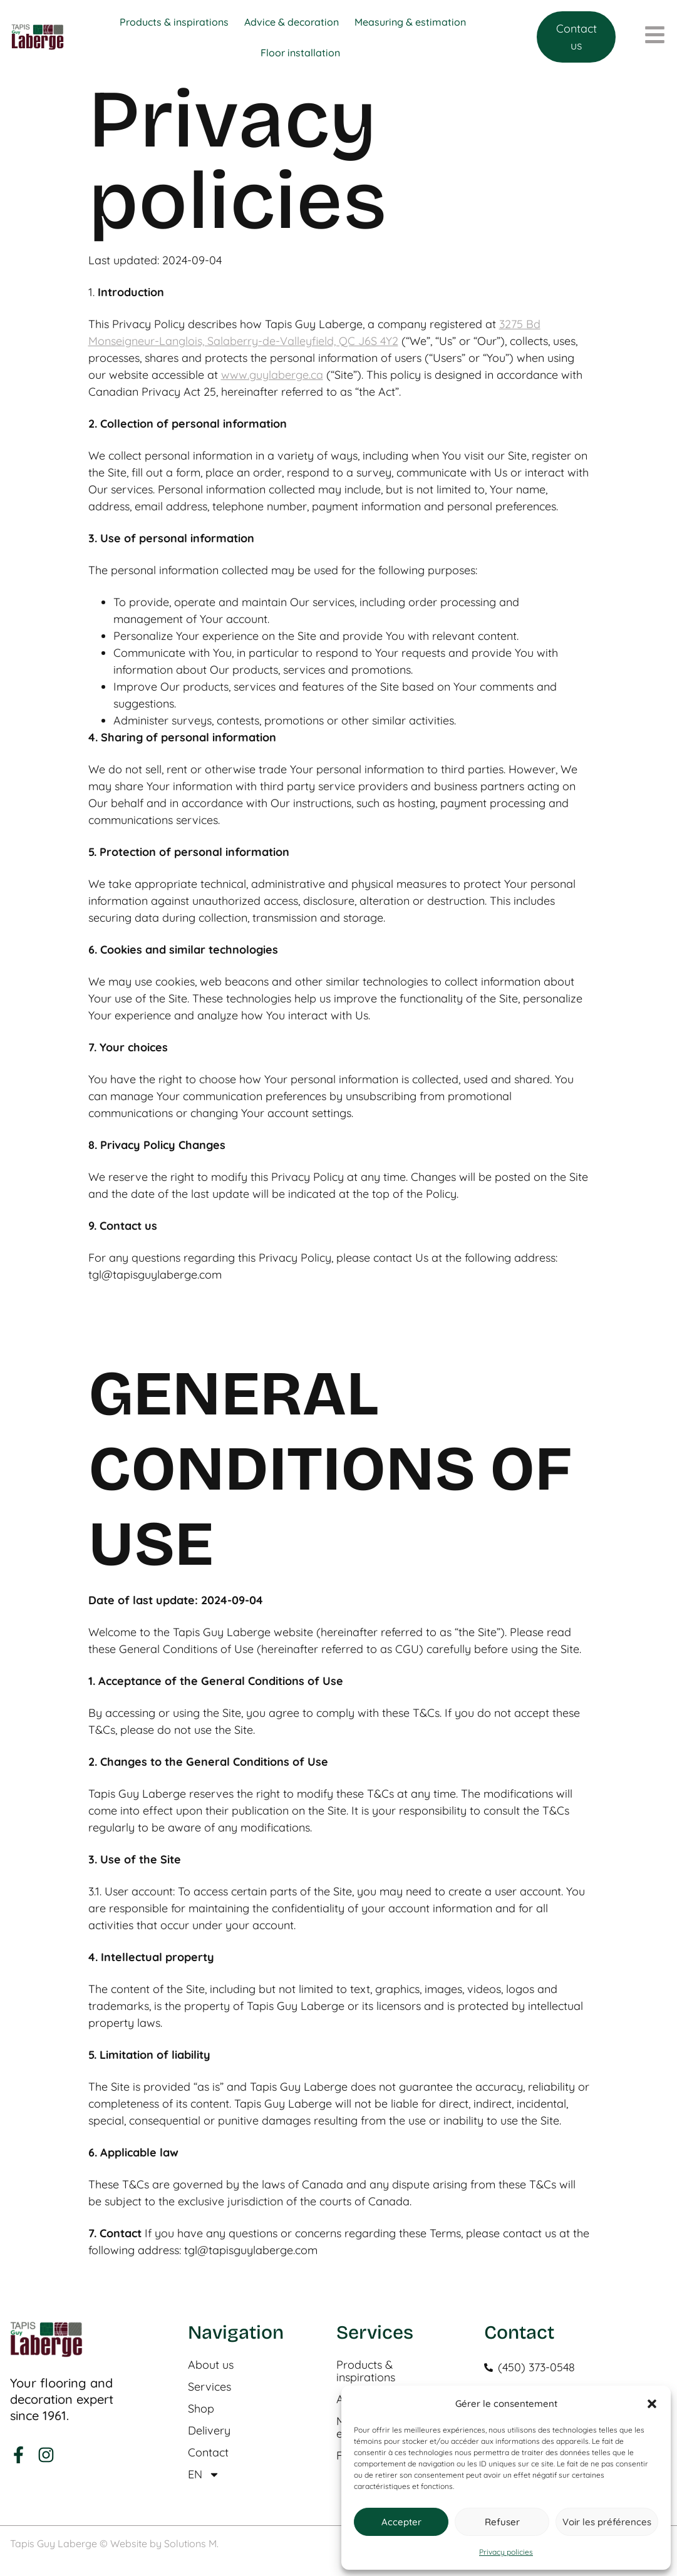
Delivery (209, 2430)
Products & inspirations (365, 2371)
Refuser (502, 2522)
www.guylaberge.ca (272, 375)
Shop (201, 2409)
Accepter (401, 2522)
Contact (208, 2452)
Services (209, 2387)
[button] (652, 2404)
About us (211, 2365)
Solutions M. (191, 2543)
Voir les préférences (606, 2522)
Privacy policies (506, 2552)
